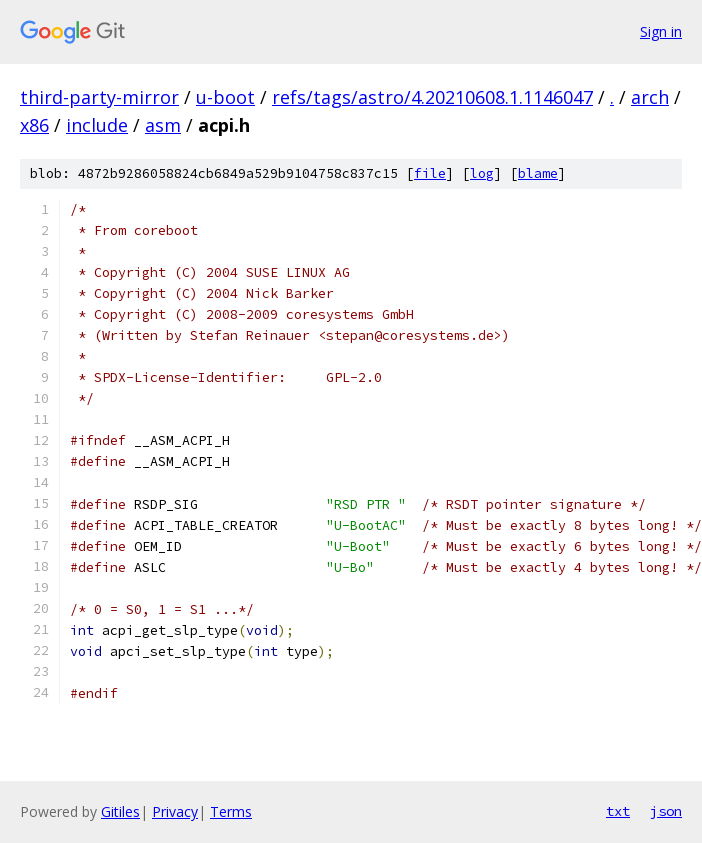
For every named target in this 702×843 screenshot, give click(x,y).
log (482, 173)
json (666, 811)
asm (163, 125)
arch (650, 97)
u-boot (225, 97)
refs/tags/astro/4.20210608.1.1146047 (432, 97)
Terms (231, 811)
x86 (34, 125)
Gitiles (120, 811)
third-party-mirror (99, 97)
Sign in (661, 31)
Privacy (175, 811)
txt (618, 811)
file (430, 173)
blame (538, 173)
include (97, 125)
